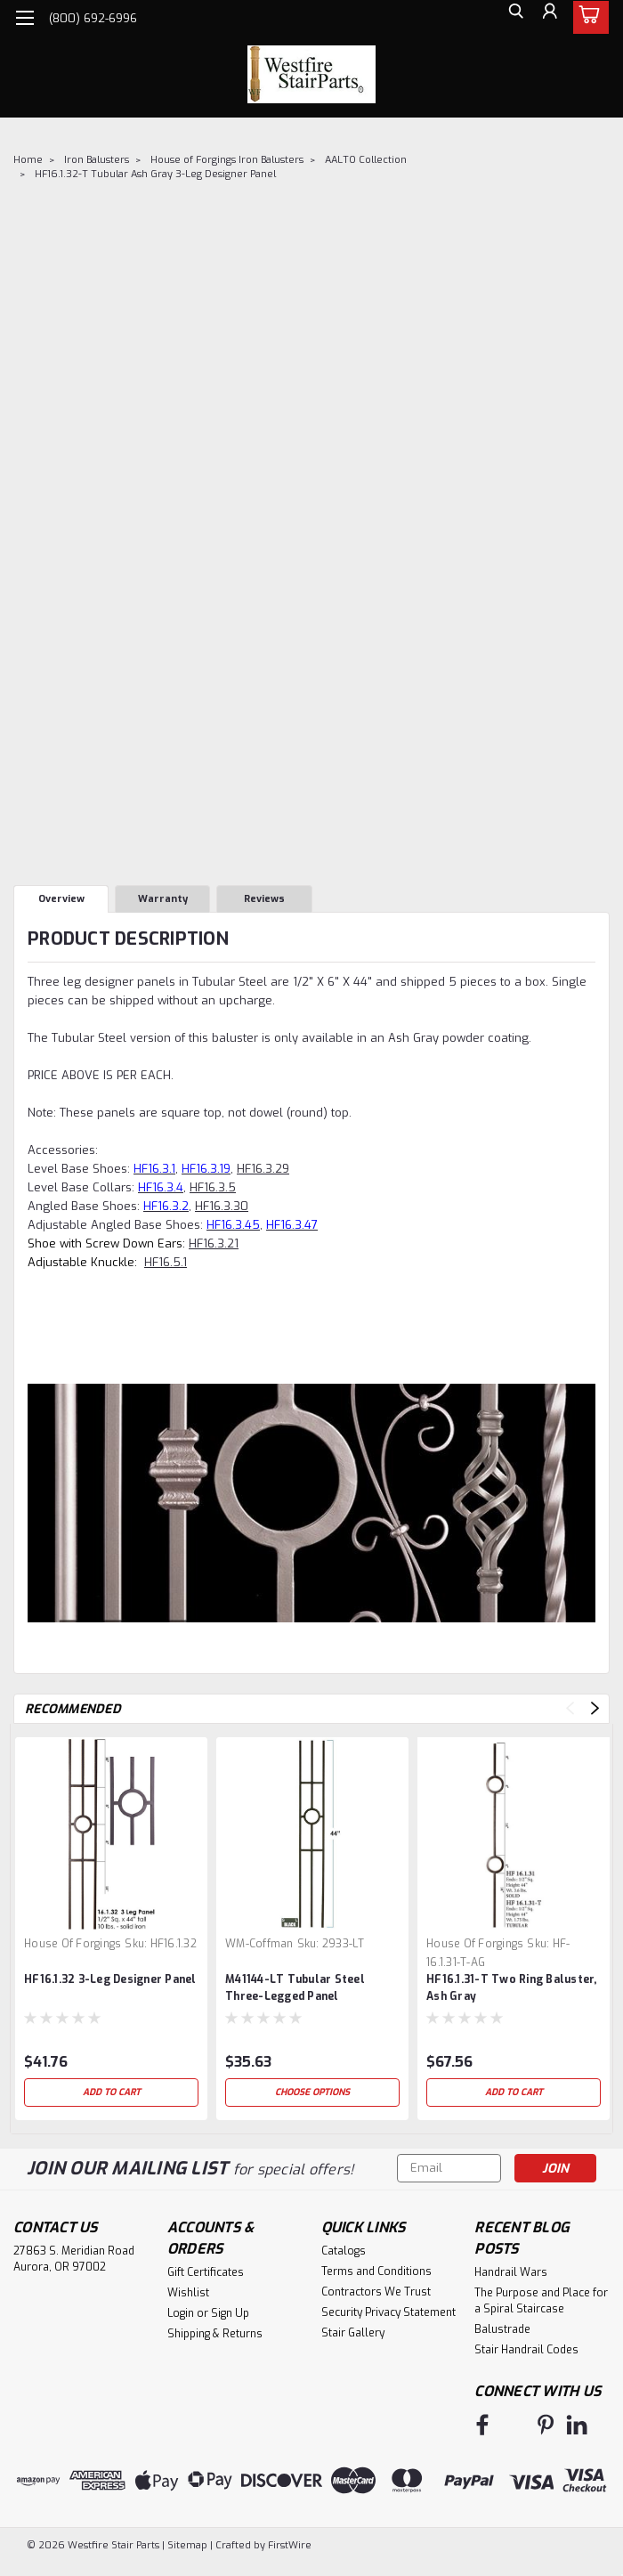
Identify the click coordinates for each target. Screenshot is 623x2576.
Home (28, 160)
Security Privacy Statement (388, 2312)
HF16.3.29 (263, 1168)
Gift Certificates (205, 2272)
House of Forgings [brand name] (72, 1944)
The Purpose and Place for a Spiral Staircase (541, 2301)
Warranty (163, 899)
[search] (507, 18)
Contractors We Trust (376, 2292)
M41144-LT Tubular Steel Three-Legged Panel (295, 1987)
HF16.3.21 (214, 1243)
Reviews (264, 899)
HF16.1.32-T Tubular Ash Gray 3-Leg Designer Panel (155, 174)
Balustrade (502, 2329)
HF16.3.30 (221, 1206)
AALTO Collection (366, 160)
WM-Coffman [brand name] (259, 1944)
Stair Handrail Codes (526, 2350)
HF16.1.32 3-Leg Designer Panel (110, 1979)
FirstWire (288, 2540)
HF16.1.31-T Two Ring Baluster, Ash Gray (511, 1987)
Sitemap (187, 2540)
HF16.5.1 (165, 1262)
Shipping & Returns (215, 2334)
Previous (570, 1708)
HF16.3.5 (213, 1187)
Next (595, 1708)
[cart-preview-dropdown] (587, 17)
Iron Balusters (96, 160)
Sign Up (230, 2313)
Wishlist (188, 2293)
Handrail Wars (510, 2272)
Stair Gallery (352, 2333)
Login (180, 2313)
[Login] (547, 18)
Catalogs (343, 2251)
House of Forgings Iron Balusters (226, 160)
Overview (61, 899)
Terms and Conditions (376, 2271)
